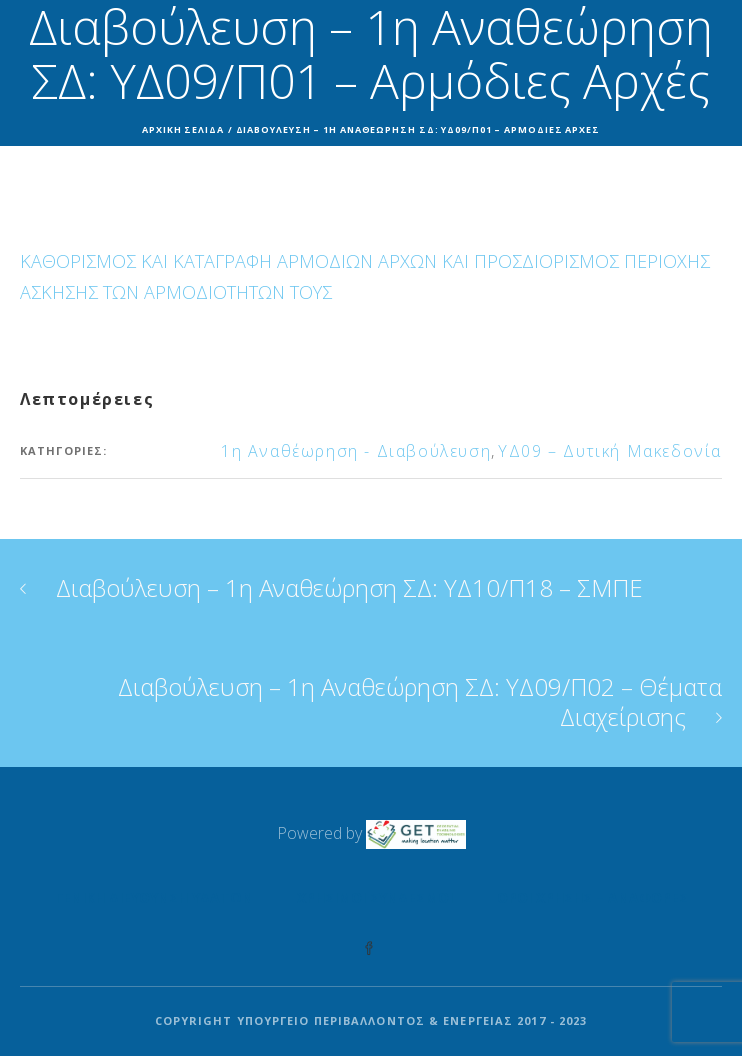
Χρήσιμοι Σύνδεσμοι (375, 897)
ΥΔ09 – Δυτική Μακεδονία (610, 451)
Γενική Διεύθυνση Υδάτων (154, 897)
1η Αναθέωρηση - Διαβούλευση (356, 451)
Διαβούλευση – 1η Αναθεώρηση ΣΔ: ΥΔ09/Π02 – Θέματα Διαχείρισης (420, 701)
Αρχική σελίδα (183, 129)
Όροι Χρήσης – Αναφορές (592, 897)
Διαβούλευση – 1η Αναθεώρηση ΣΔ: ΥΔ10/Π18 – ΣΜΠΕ (349, 587)
